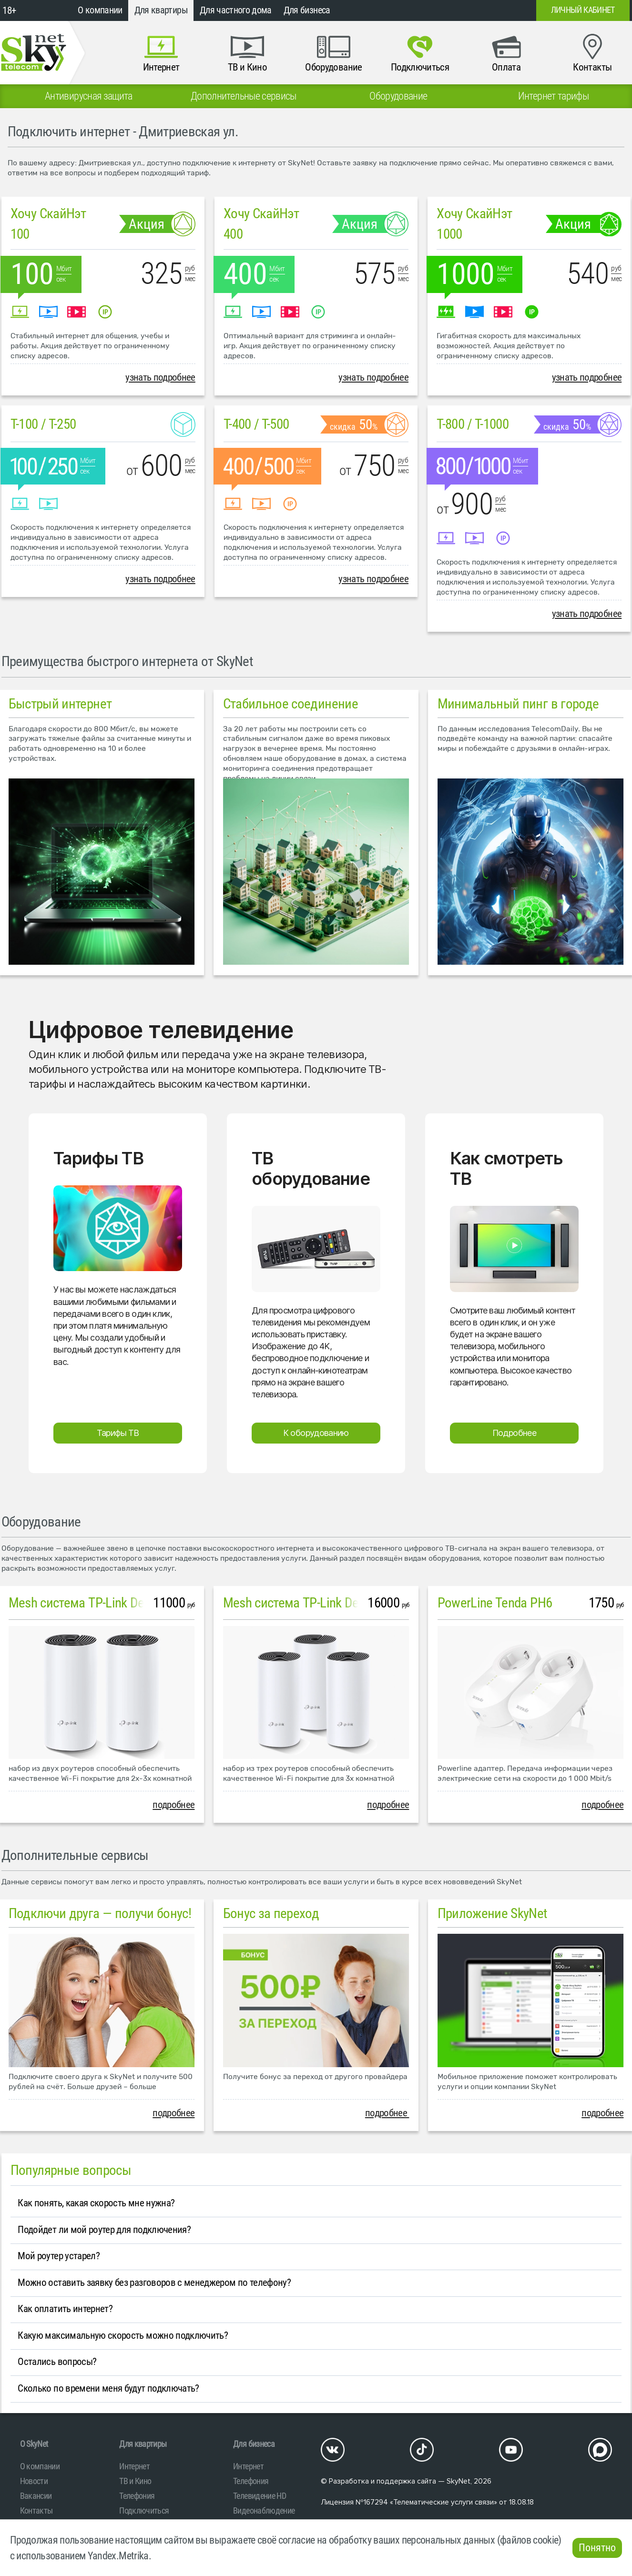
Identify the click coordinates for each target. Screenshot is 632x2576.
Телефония (136, 2496)
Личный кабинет (583, 10)
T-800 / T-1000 (473, 424)
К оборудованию (315, 1433)
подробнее (173, 1804)
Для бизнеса (307, 10)
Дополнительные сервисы (75, 1855)
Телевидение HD (259, 2496)
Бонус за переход (271, 1913)
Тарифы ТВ (118, 1433)
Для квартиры (161, 10)
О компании (100, 10)
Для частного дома (236, 10)
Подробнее (514, 1433)
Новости (34, 2481)
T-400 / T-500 (256, 424)
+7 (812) (452, 10)
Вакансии (36, 2496)
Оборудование (41, 1522)
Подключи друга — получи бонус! (100, 1913)
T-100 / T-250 (43, 424)
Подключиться (144, 2510)
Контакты (36, 2510)
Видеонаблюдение (264, 2510)
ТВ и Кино (135, 2481)
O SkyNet (34, 2444)
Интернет (134, 2466)
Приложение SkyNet (493, 1913)
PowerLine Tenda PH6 (495, 1603)
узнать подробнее (160, 377)
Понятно (597, 2548)
